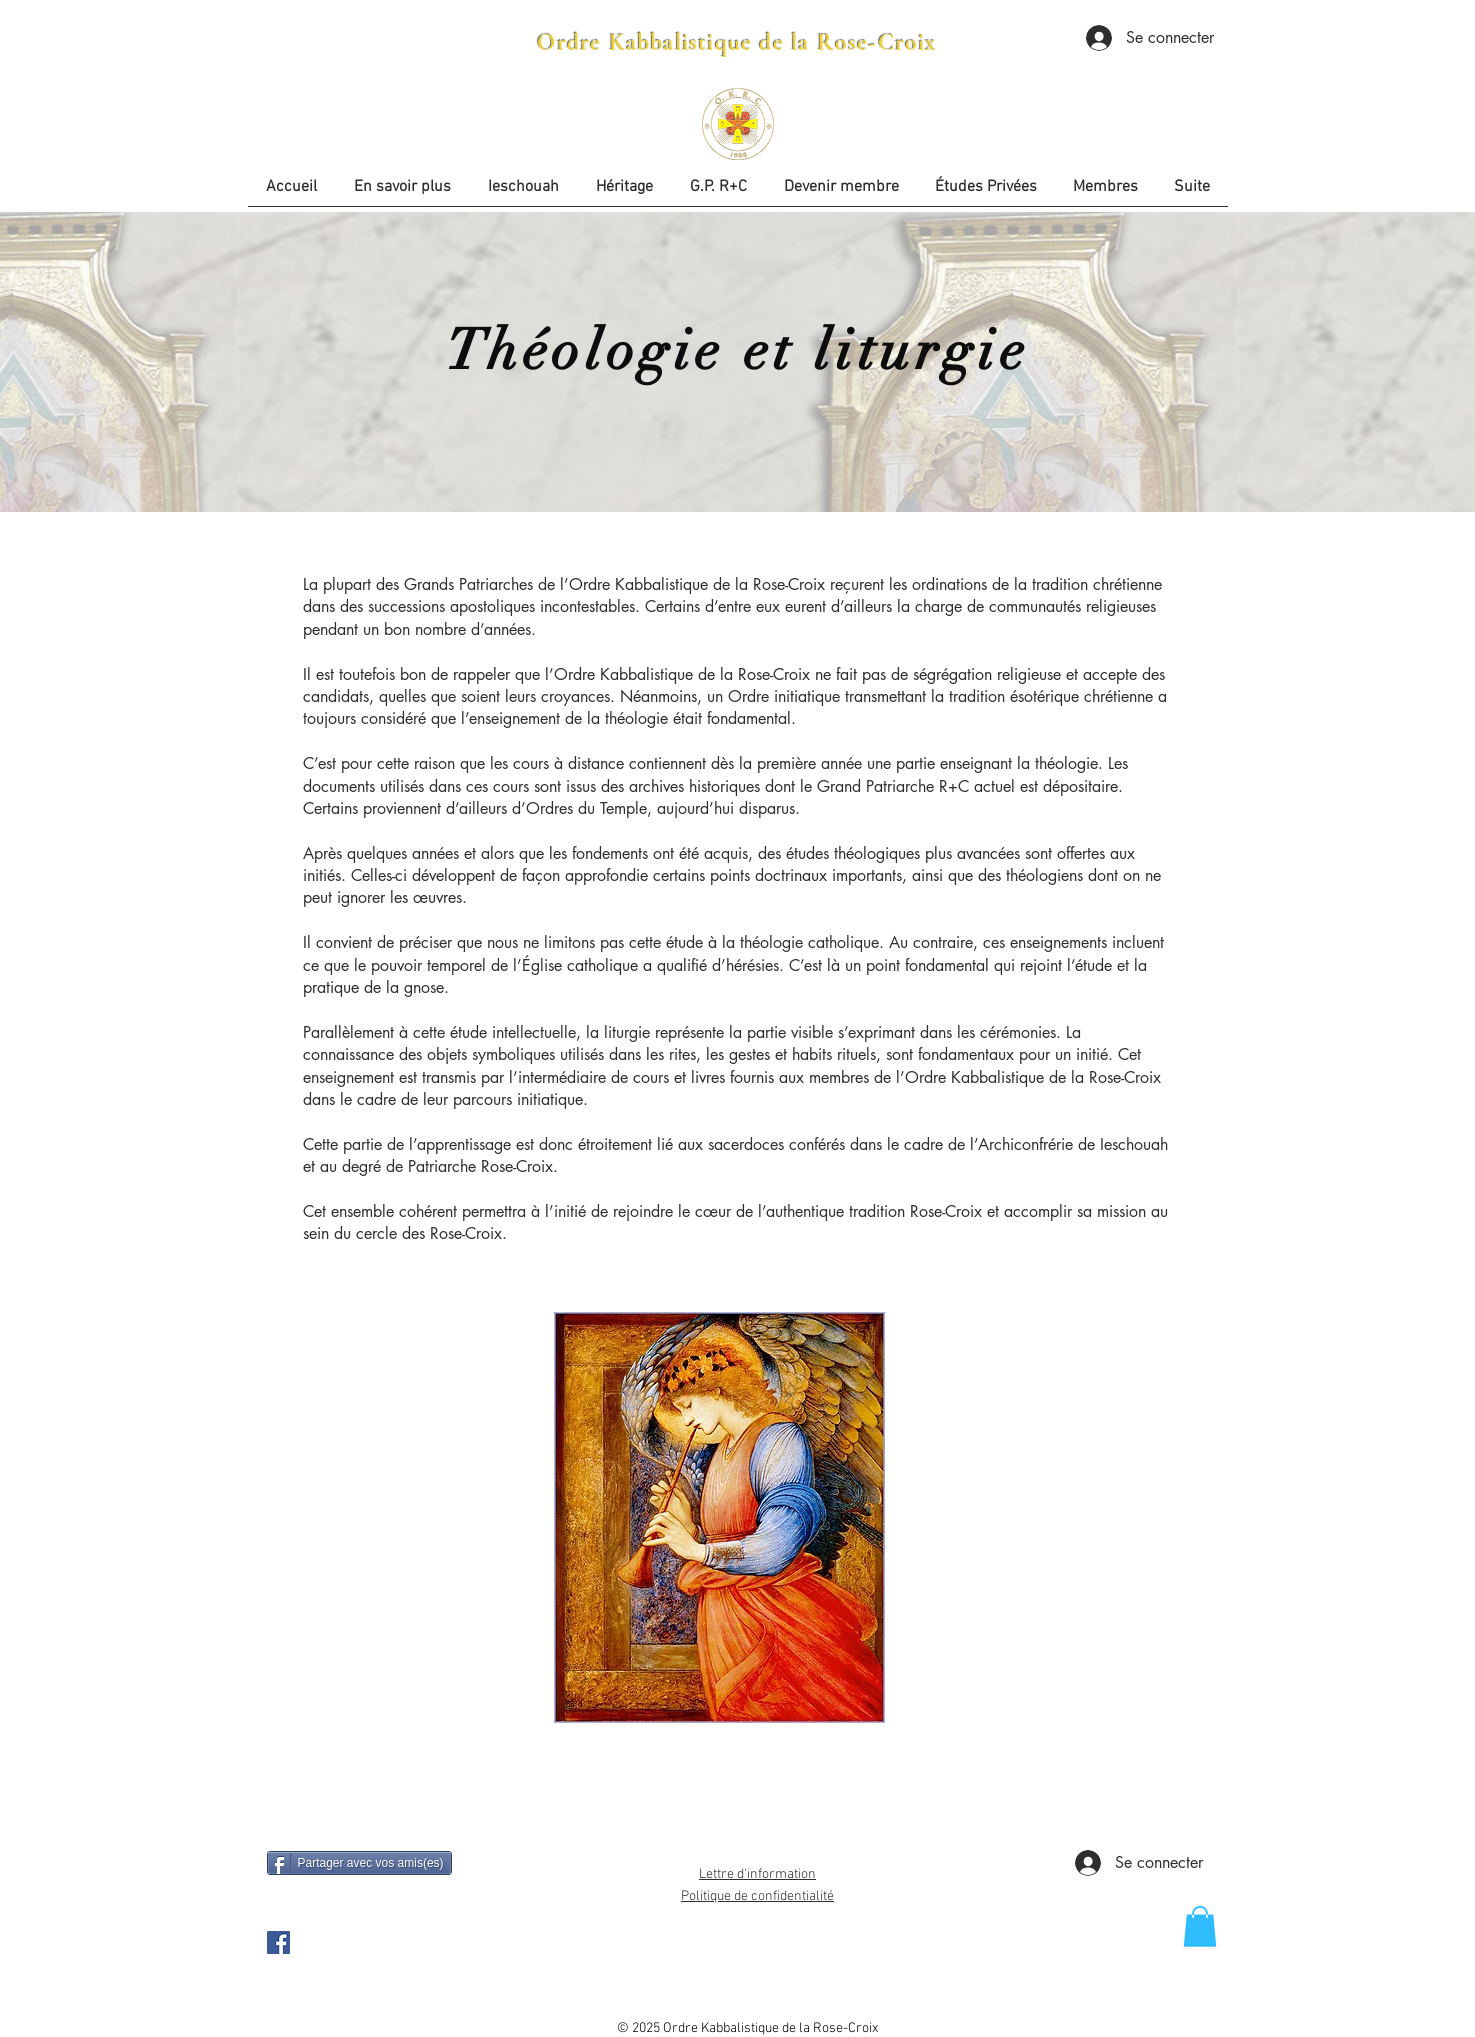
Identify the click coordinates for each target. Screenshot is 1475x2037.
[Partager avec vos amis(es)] (359, 1863)
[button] (986, 194)
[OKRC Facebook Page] (278, 1942)
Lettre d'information (757, 1874)
